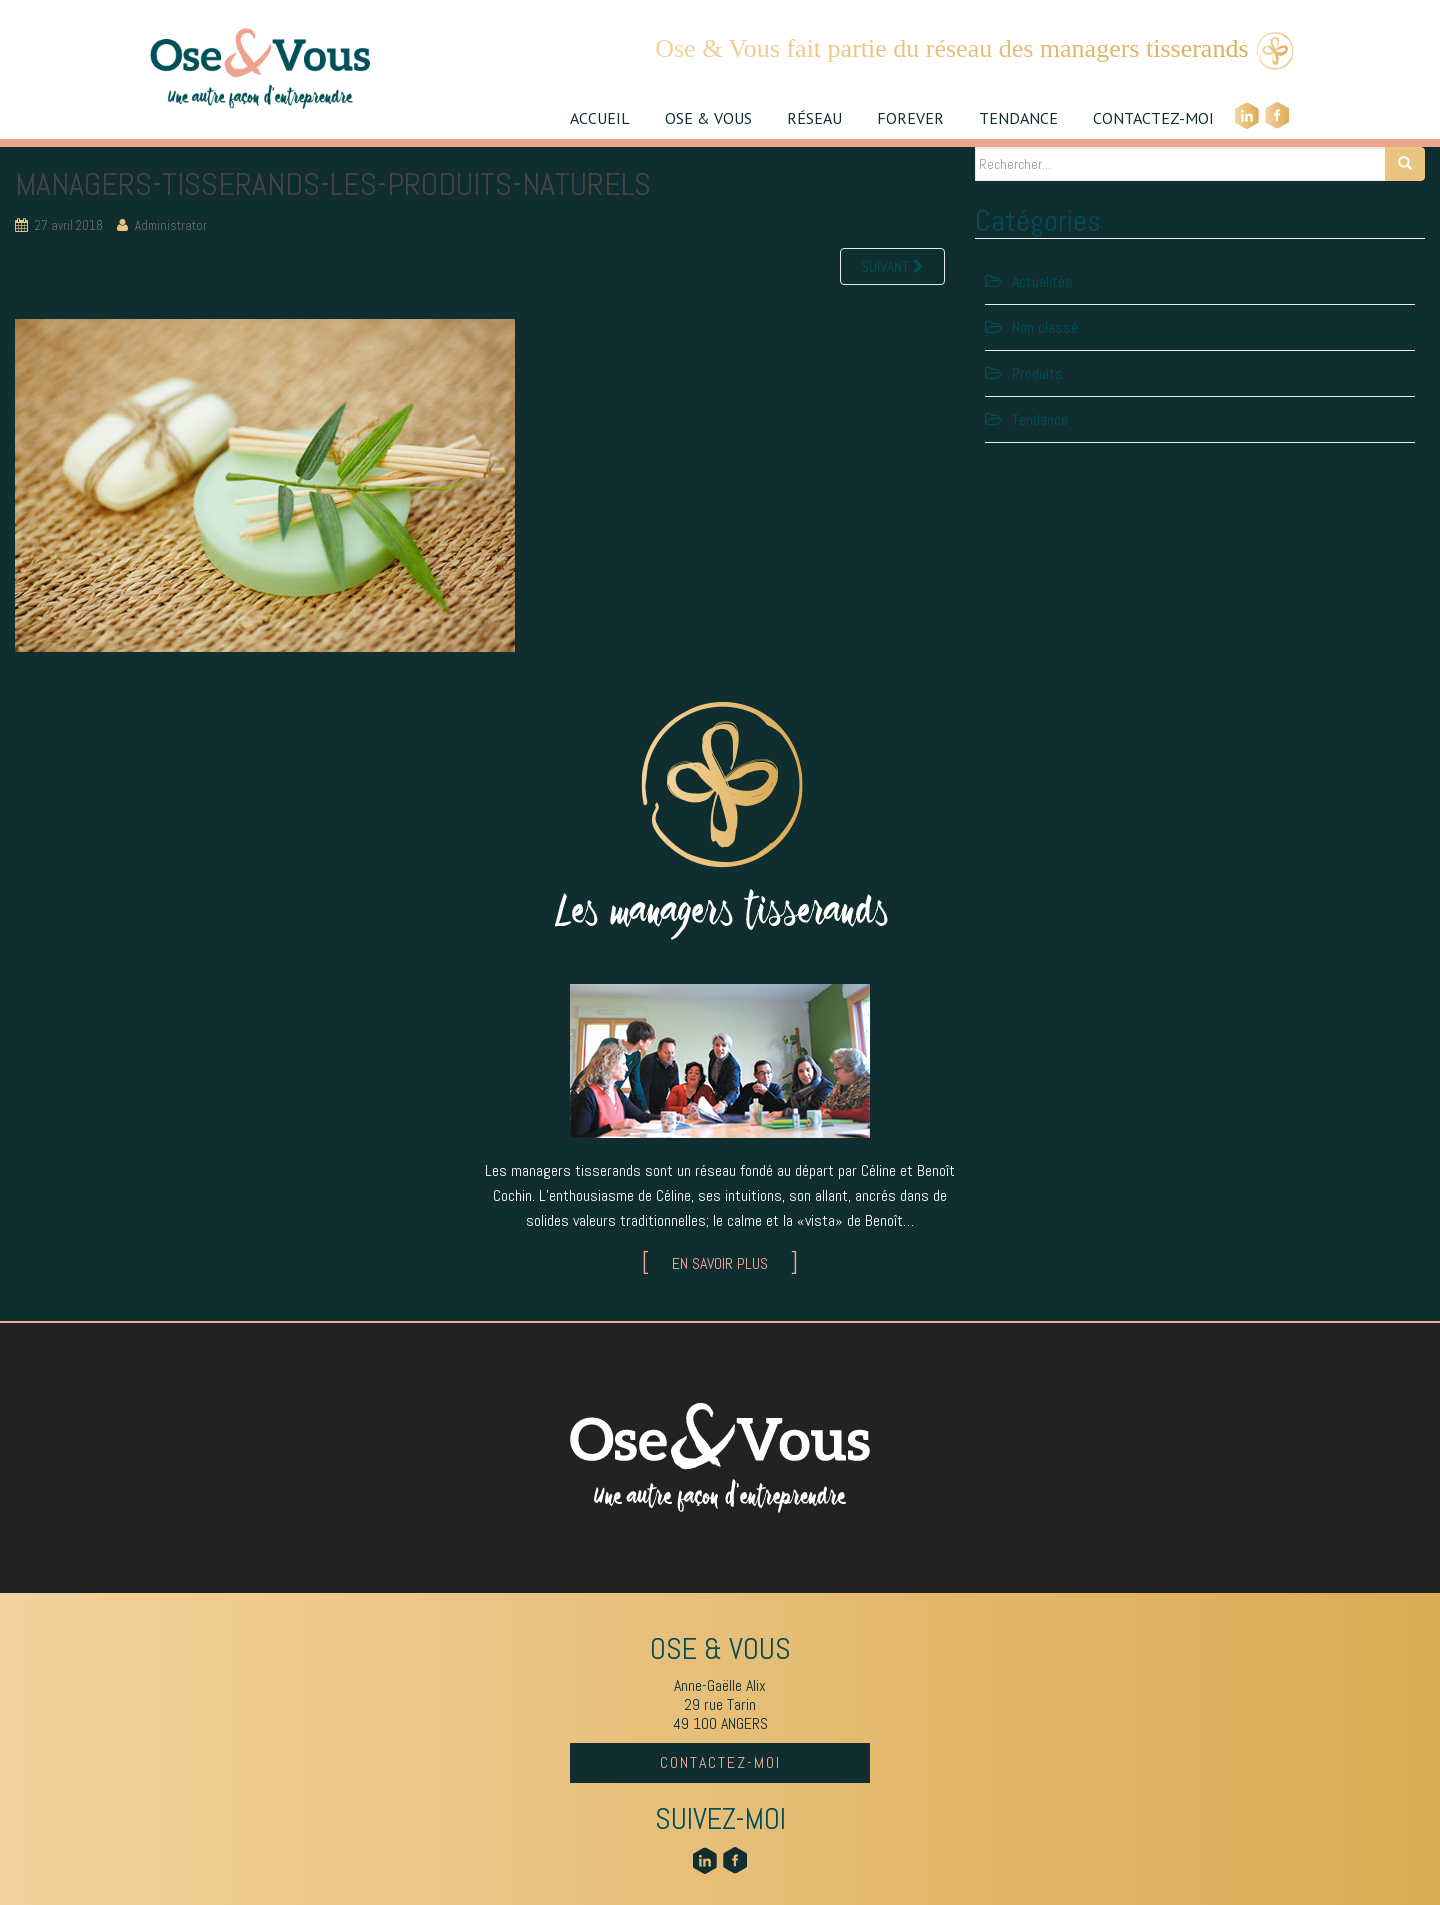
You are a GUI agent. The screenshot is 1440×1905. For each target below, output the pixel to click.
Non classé (1045, 327)
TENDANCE (1018, 118)
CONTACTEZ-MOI (1153, 118)
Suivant (892, 266)
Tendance (1040, 419)
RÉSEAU (814, 118)
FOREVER (910, 118)
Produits (1037, 373)
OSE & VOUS (708, 118)
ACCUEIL (600, 118)
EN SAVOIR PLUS (720, 1263)
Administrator (171, 225)
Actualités (1042, 281)
